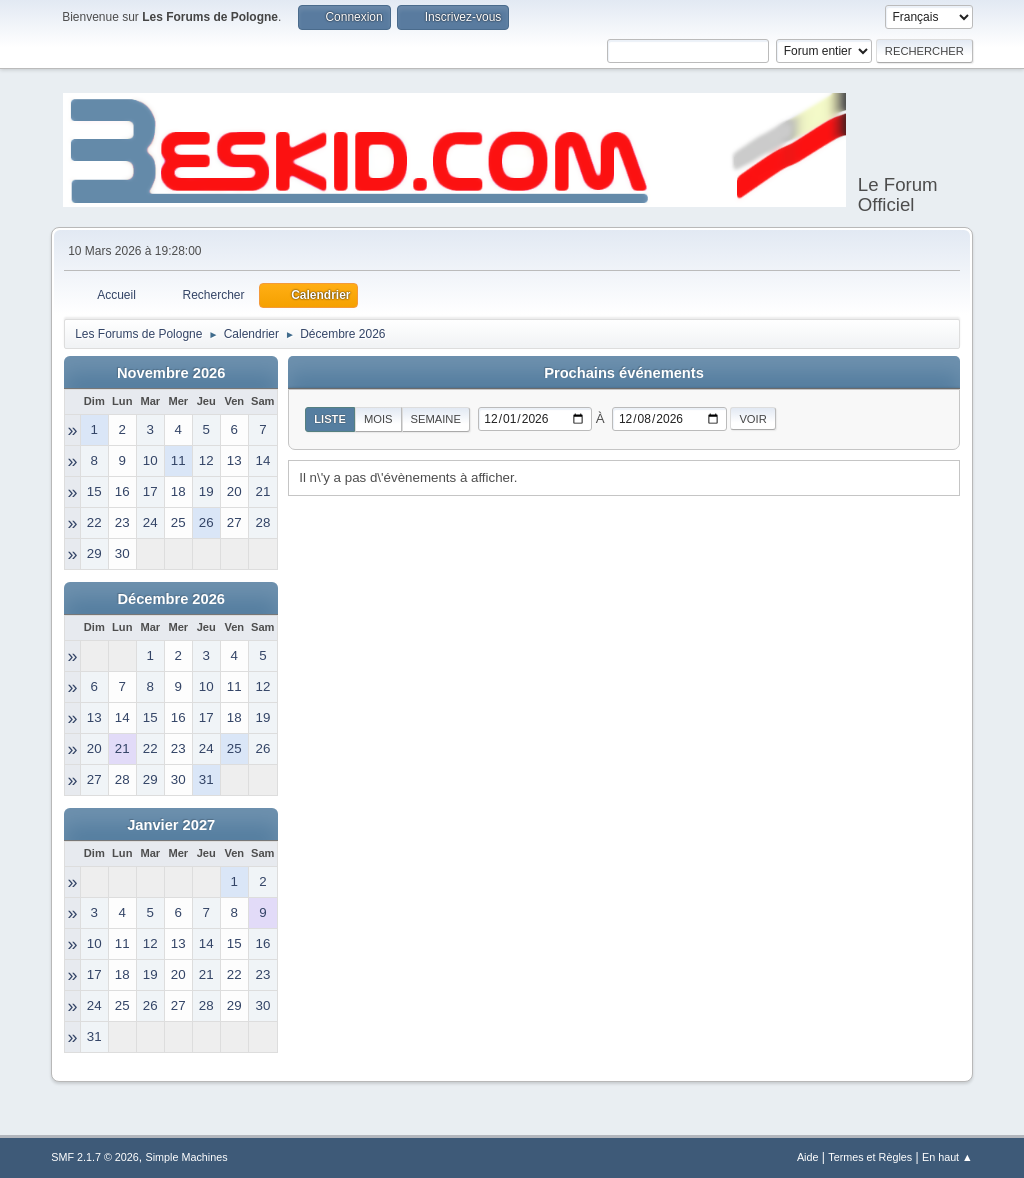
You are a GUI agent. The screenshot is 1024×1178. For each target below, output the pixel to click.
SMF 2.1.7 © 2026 (95, 1157)
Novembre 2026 (171, 373)
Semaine (436, 419)
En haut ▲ (947, 1157)
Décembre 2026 (171, 599)
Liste (330, 419)
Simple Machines (187, 1157)
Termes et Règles (870, 1157)
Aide (808, 1157)
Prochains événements (624, 373)
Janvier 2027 (171, 825)
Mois (378, 419)
